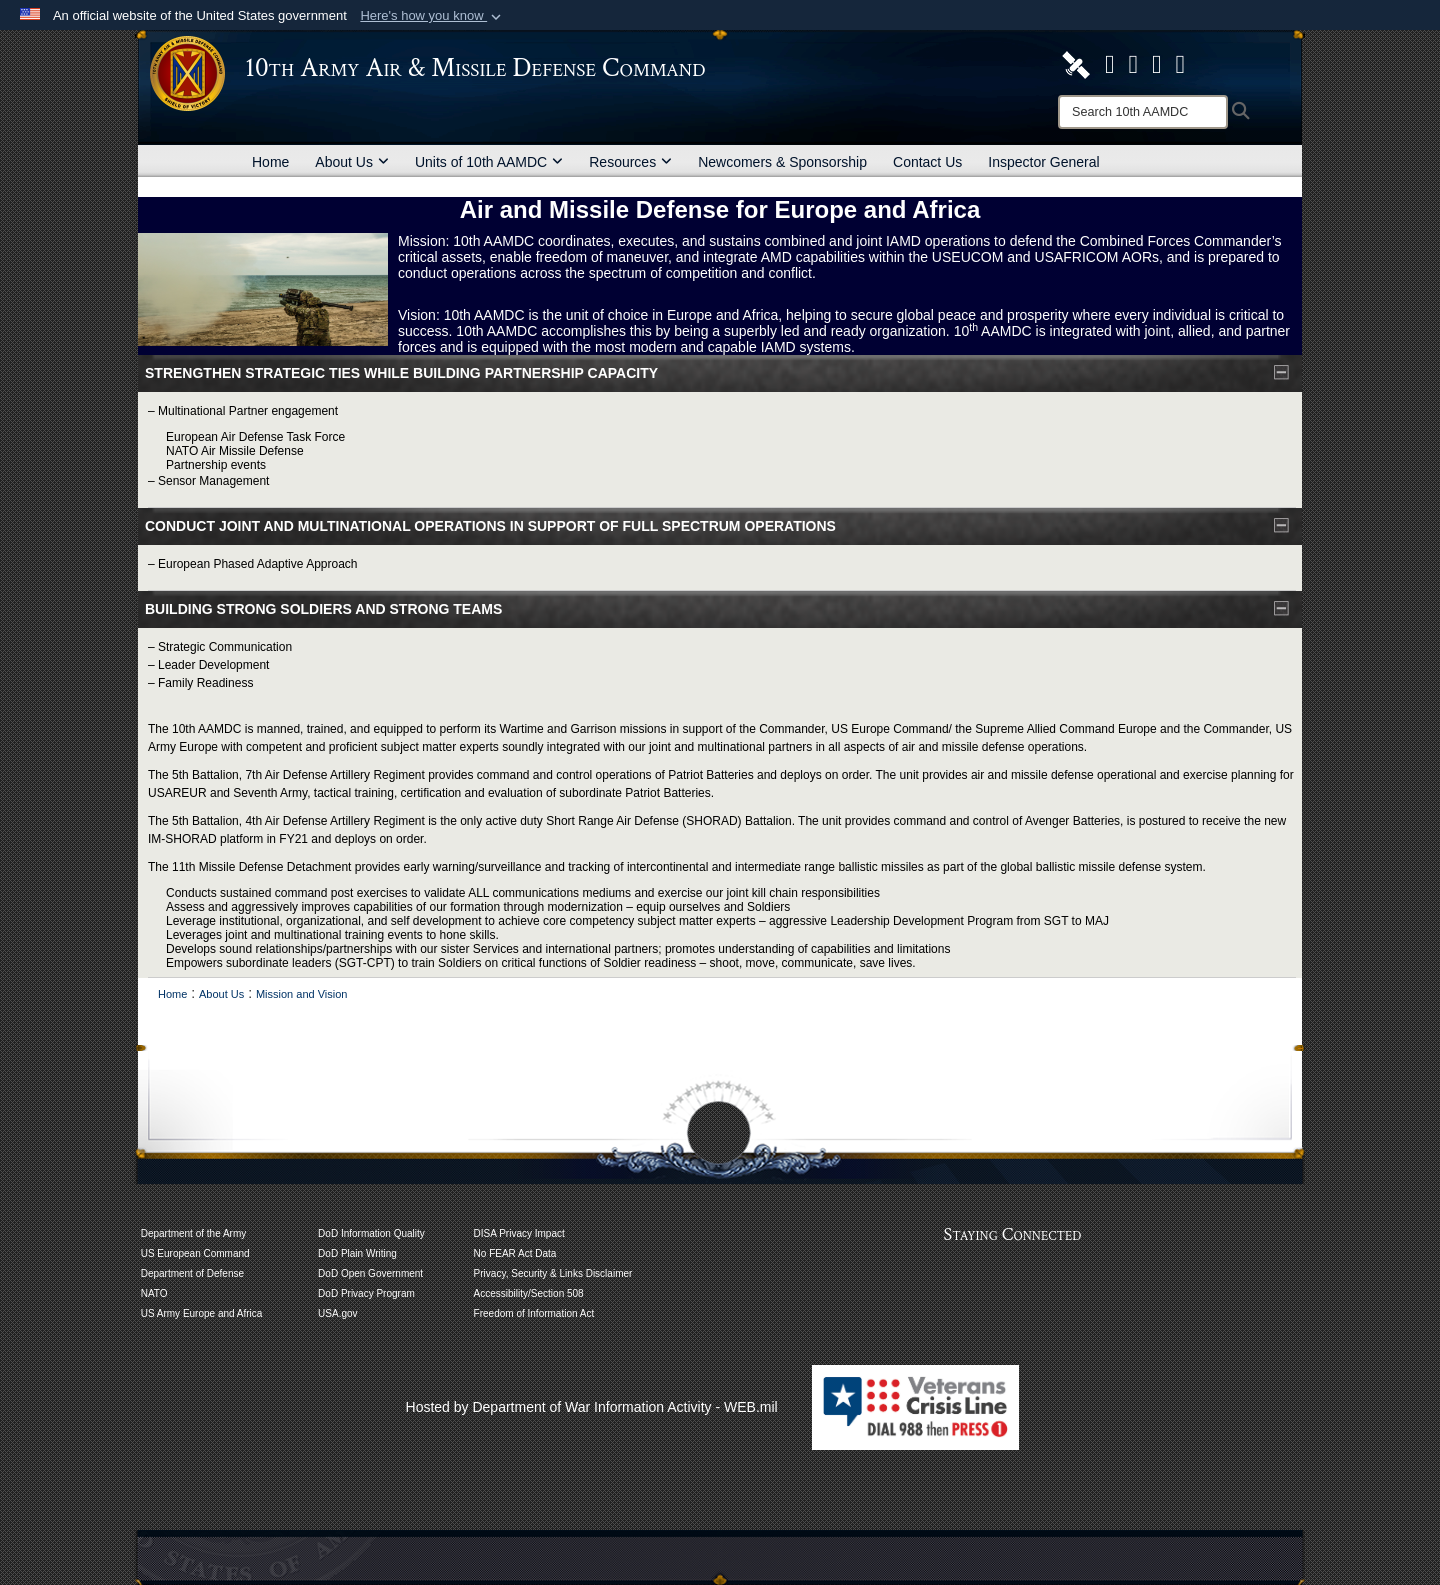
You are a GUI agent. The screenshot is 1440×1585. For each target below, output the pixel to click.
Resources (630, 162)
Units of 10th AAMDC (489, 162)
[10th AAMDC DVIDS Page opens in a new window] (1076, 64)
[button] (432, 16)
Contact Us (927, 162)
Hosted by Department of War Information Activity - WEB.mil (592, 1407)
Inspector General (1043, 162)
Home (270, 162)
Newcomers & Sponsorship (782, 162)
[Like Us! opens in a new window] (1181, 64)
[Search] (1143, 112)
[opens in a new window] (1110, 64)
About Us (352, 162)
